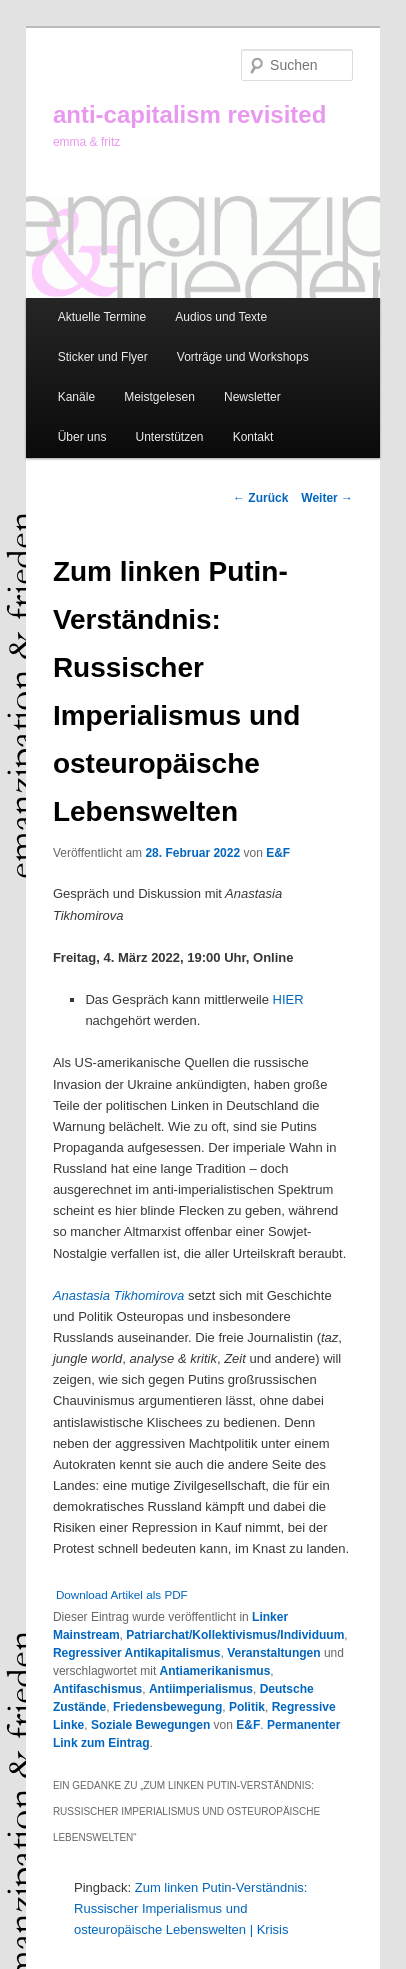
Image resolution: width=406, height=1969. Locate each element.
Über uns (82, 437)
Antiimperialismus (201, 1689)
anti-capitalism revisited (189, 114)
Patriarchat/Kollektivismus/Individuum (235, 1635)
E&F (278, 853)
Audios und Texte (221, 317)
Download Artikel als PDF (122, 1594)
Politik (247, 1707)
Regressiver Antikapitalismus (137, 1653)
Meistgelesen (159, 397)
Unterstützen (169, 437)
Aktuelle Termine (102, 317)
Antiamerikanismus (215, 1671)
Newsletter (252, 397)
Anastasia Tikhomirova (118, 1295)
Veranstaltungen (273, 1653)
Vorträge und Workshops (243, 357)
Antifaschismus (97, 1689)
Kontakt (253, 437)
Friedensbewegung (167, 1707)
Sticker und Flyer (103, 357)
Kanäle (76, 397)
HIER (288, 999)
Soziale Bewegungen (150, 1725)
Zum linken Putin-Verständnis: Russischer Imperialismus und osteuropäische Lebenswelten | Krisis (190, 1908)
